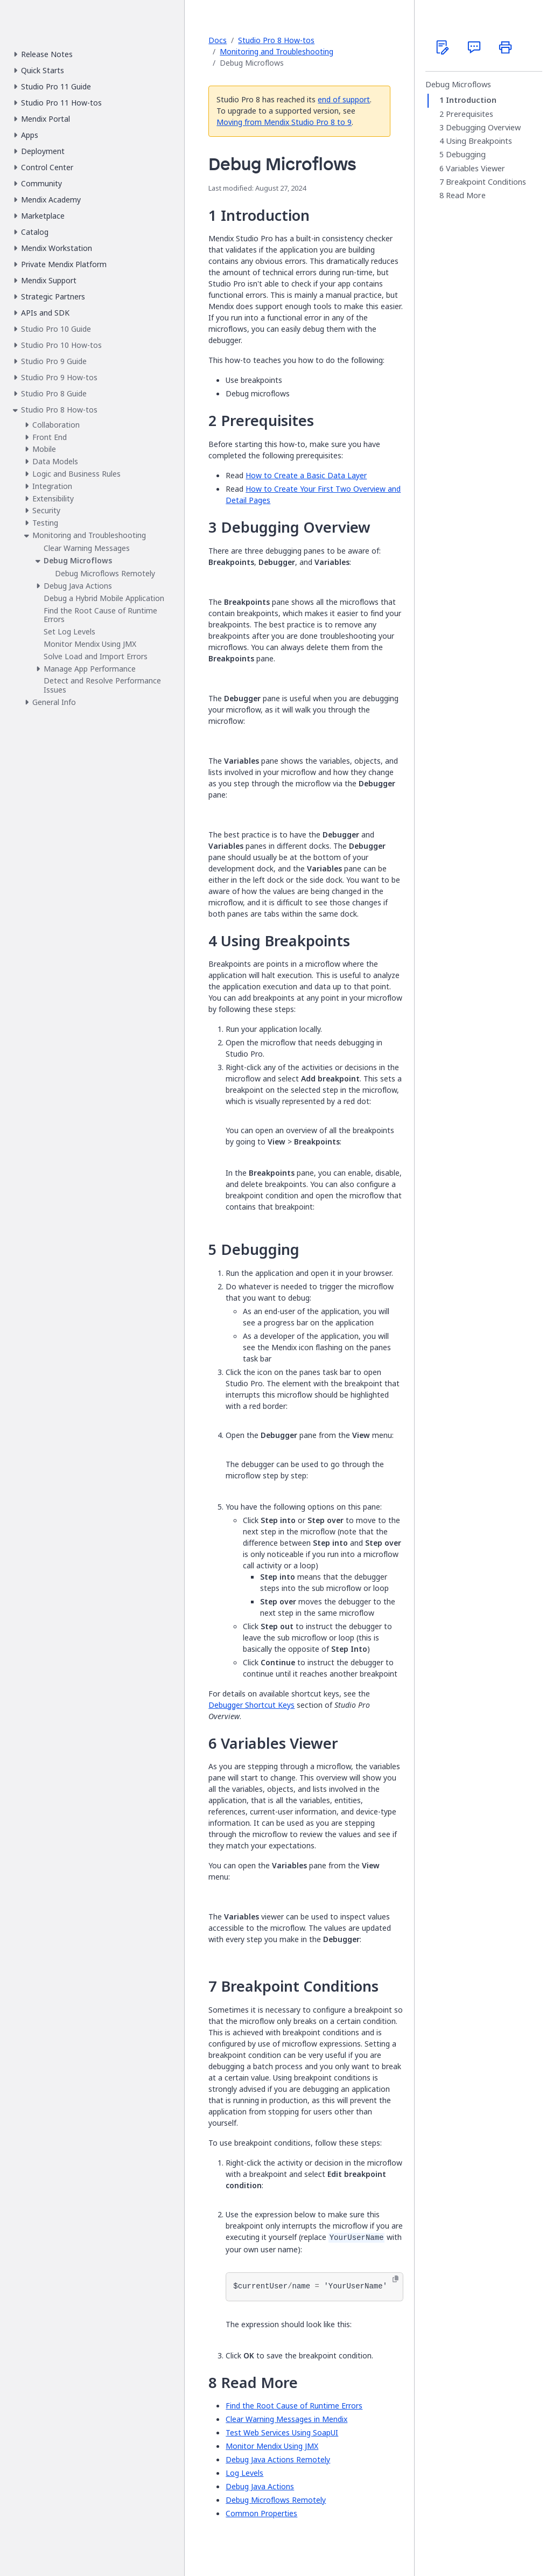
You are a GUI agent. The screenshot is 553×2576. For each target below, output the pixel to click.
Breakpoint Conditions (486, 182)
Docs (217, 40)
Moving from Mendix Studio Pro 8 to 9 (284, 122)
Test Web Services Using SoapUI (282, 2432)
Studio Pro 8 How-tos (276, 40)
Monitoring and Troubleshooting (276, 51)
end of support (344, 99)
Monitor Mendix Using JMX (272, 2446)
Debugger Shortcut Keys (251, 1705)
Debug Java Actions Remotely (278, 2459)
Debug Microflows (458, 84)
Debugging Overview (483, 128)
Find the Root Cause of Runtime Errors (294, 2405)
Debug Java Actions (260, 2486)
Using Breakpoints (479, 141)
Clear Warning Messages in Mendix (286, 2419)
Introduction (471, 100)
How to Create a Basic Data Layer (306, 475)
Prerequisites (469, 114)
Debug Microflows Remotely (276, 2499)
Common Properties (261, 2513)
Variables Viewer (475, 168)
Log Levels (244, 2473)
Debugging (466, 154)
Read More (466, 195)
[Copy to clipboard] (395, 2279)
